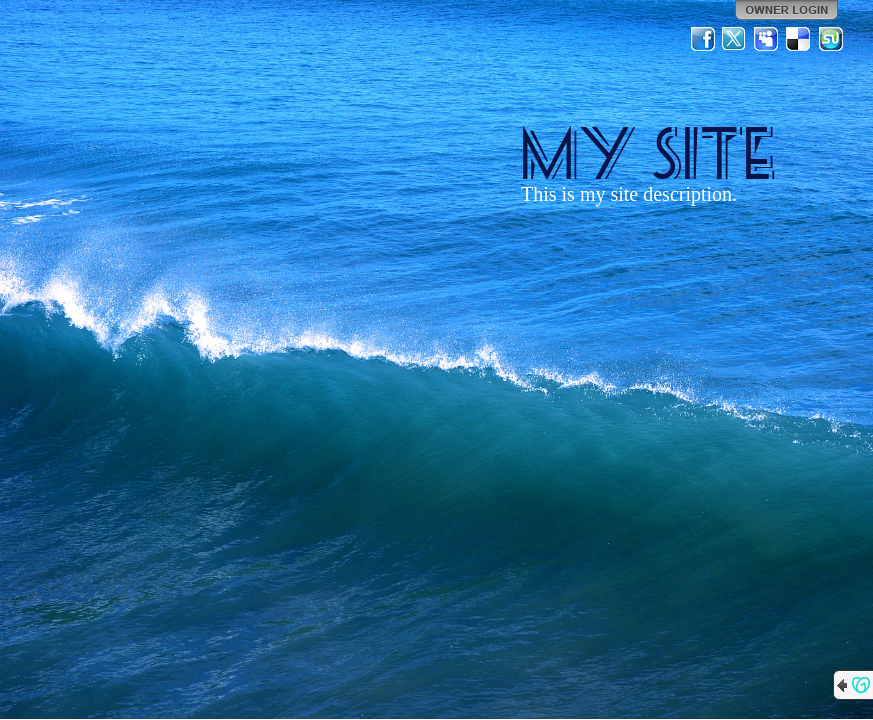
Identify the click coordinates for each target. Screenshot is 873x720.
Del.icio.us (799, 39)
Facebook (703, 39)
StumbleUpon (831, 39)
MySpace (767, 39)
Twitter (735, 39)
